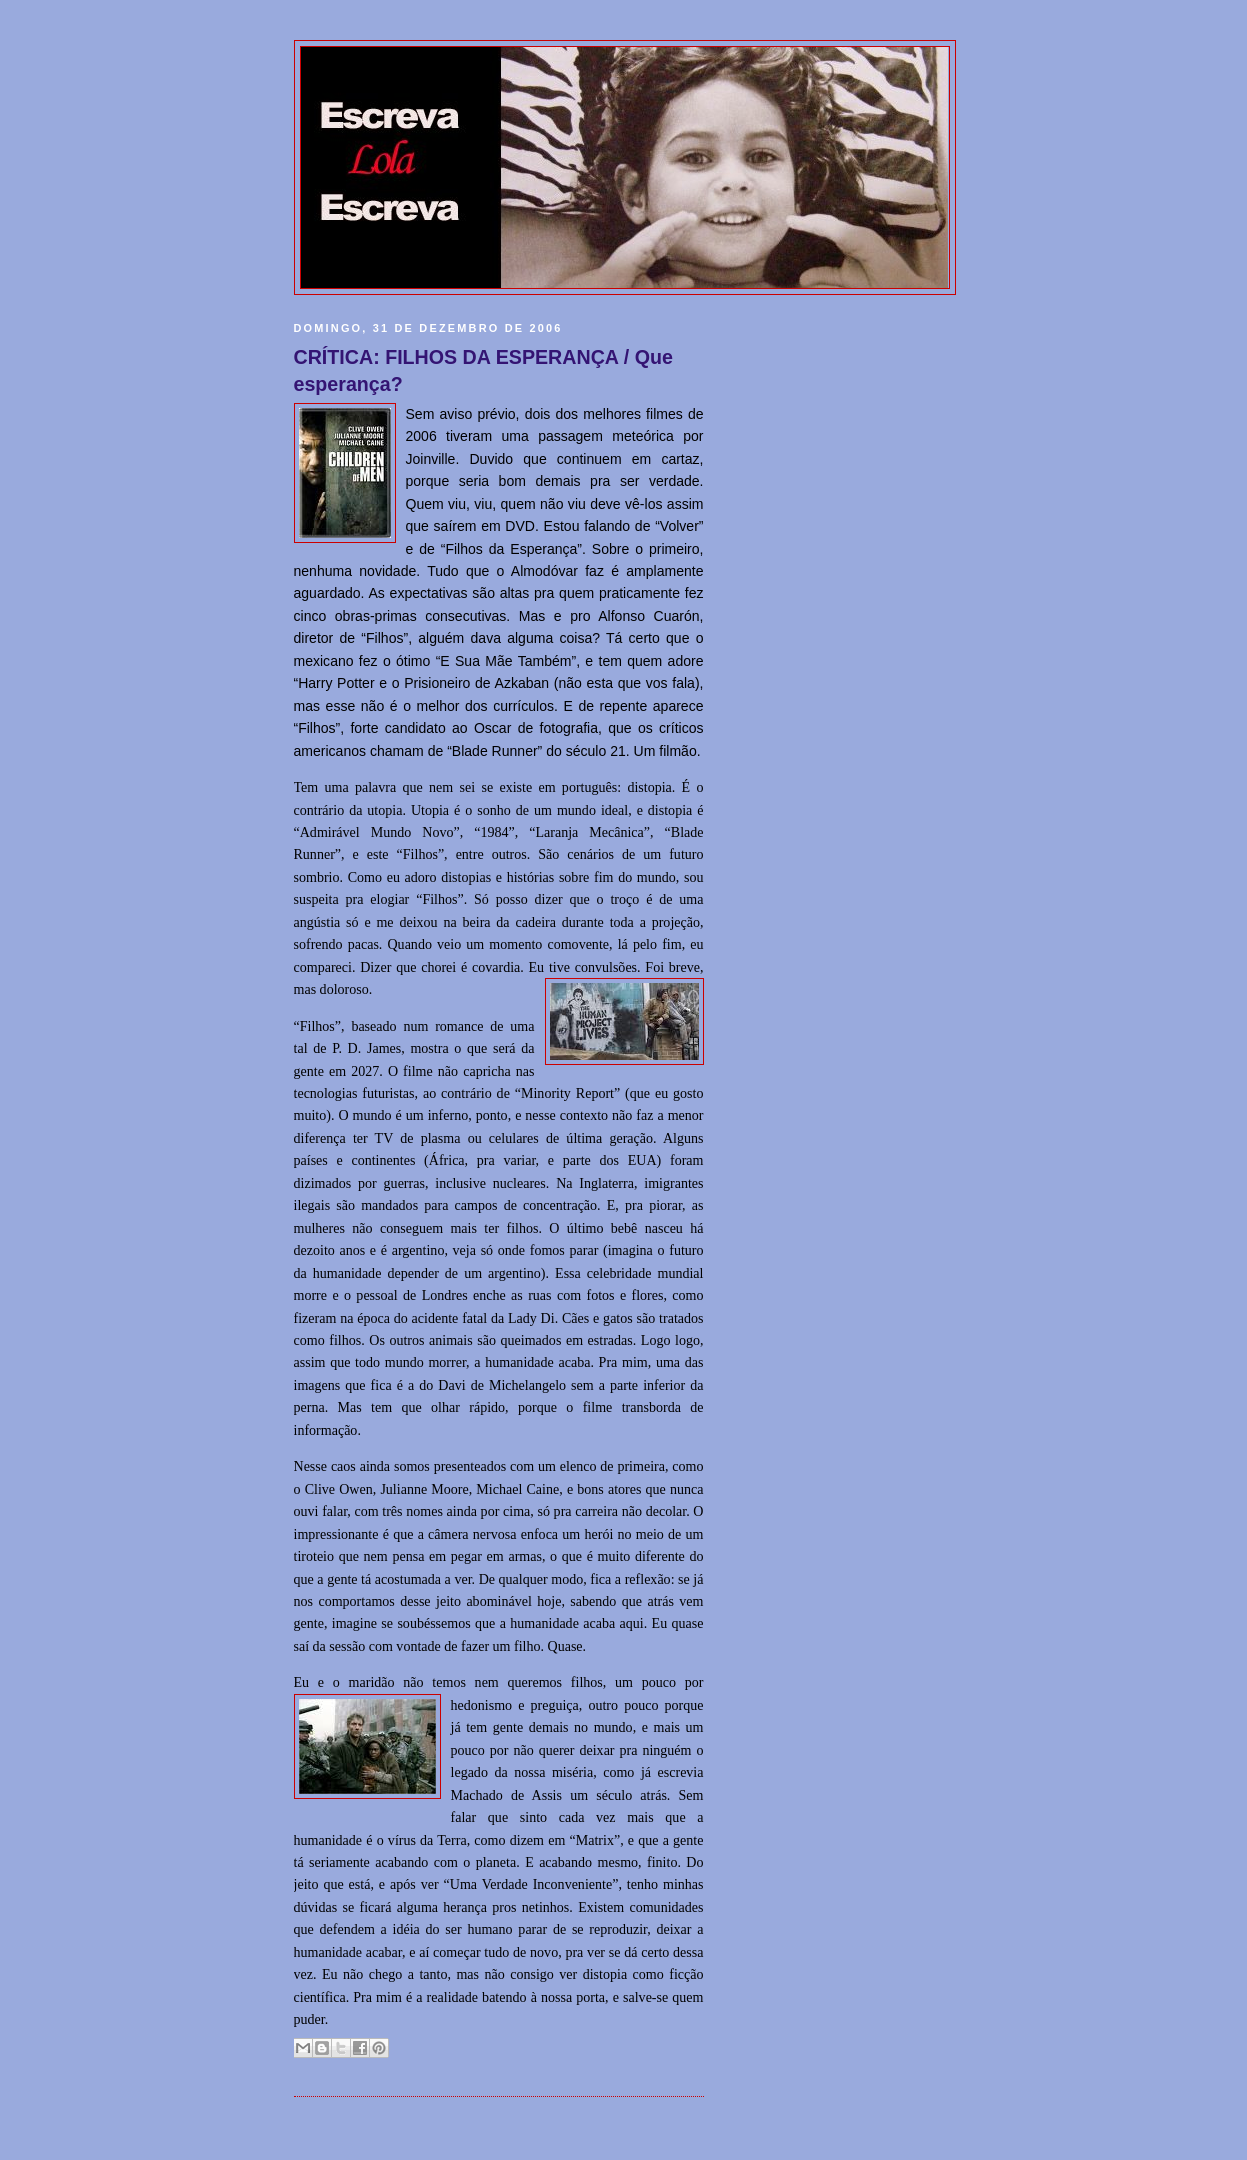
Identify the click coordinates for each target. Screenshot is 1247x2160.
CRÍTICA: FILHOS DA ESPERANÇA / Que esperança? (483, 371)
